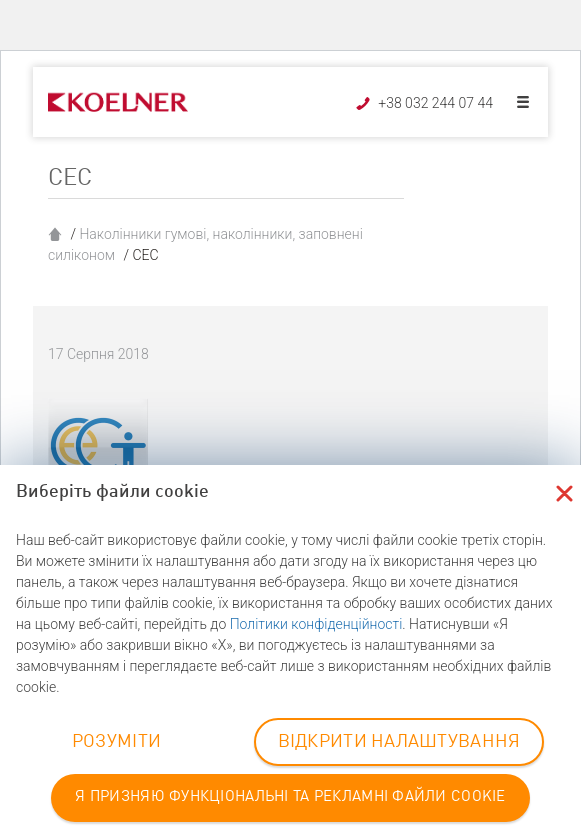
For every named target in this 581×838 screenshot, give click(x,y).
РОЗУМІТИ (116, 742)
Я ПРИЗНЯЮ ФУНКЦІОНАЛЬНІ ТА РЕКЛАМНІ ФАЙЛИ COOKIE (290, 797)
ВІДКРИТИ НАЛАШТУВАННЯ (399, 742)
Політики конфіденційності (316, 624)
